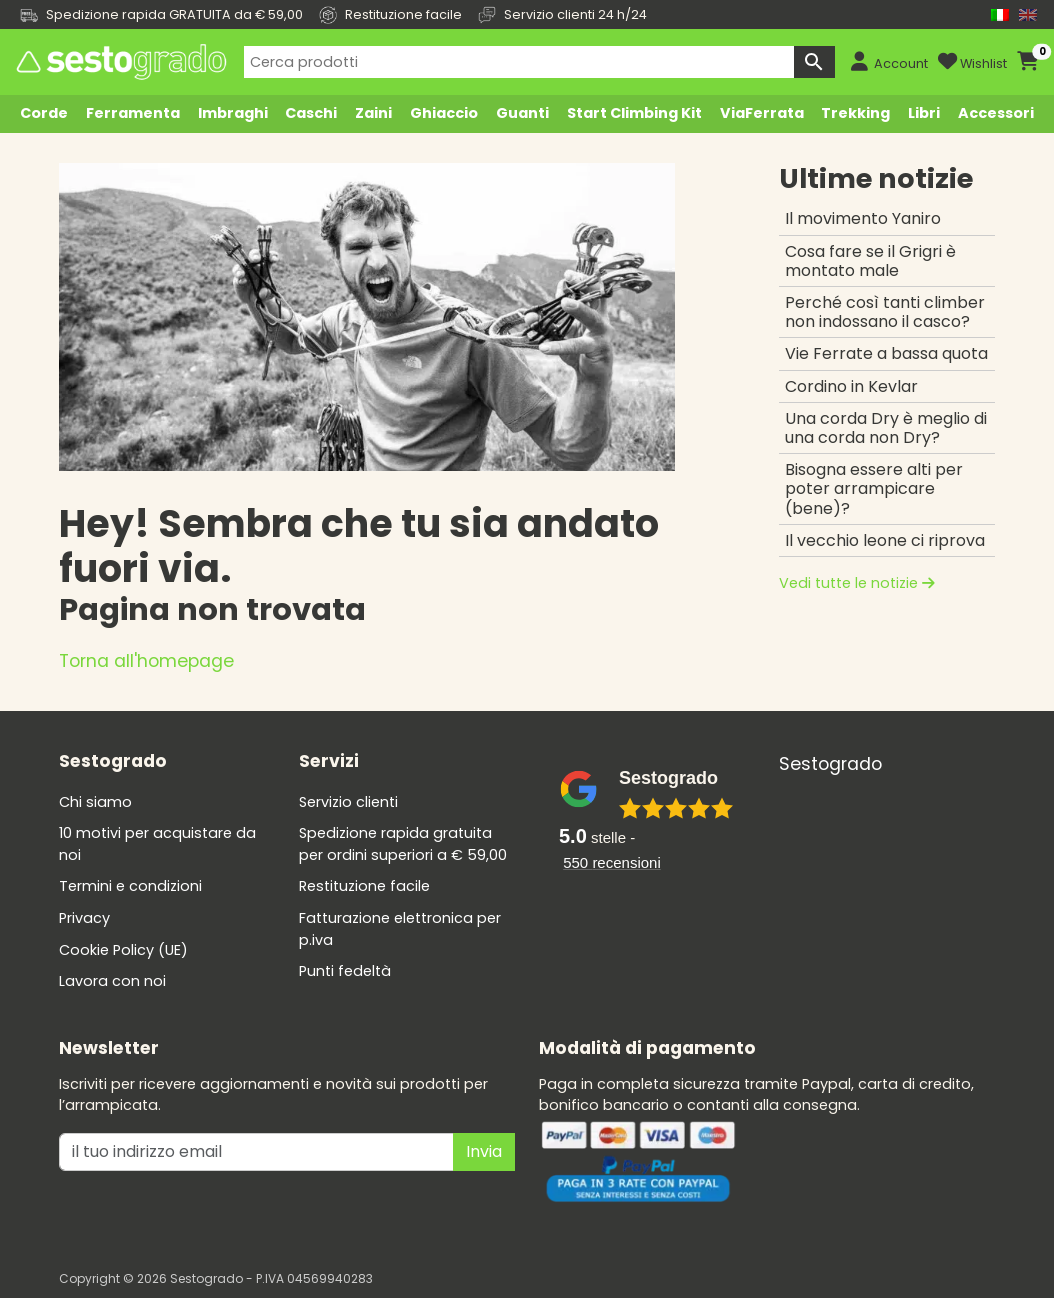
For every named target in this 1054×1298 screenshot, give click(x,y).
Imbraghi (233, 113)
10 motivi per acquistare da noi (157, 844)
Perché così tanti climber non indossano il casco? (885, 312)
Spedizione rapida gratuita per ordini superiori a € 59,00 (403, 844)
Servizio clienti (348, 802)
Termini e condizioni (130, 886)
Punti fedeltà (345, 971)
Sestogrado (830, 764)
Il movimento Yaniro (863, 218)
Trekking (855, 113)
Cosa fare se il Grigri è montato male (870, 261)
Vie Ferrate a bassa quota (886, 353)
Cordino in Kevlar (851, 386)
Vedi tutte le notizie (857, 583)
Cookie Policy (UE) (123, 950)
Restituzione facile (364, 886)
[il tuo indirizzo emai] (256, 1152)
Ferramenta (133, 113)
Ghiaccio (444, 113)
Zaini (373, 113)
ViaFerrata (762, 113)
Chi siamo (95, 802)
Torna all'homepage (146, 661)
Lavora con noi (112, 981)
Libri (924, 113)
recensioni (612, 862)
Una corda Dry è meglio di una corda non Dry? (886, 428)
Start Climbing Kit (634, 113)
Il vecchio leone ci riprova (885, 540)
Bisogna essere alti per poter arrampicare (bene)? (874, 488)
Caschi (311, 113)
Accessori (996, 113)
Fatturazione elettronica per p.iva (400, 929)
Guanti (522, 113)
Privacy (84, 918)
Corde (44, 113)
